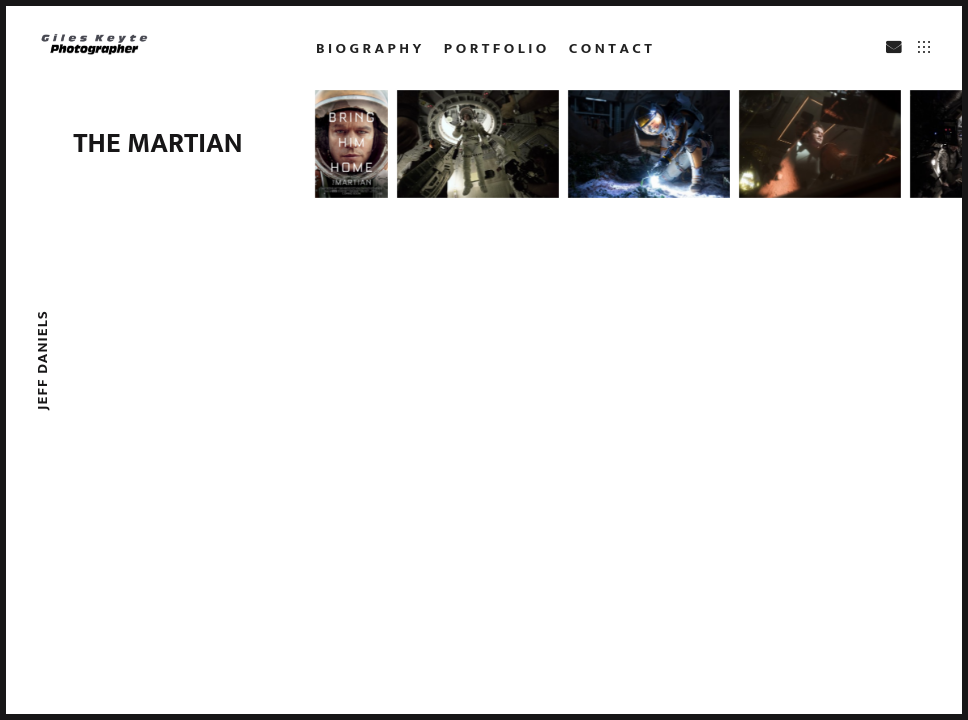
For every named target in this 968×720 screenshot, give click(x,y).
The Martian (157, 143)
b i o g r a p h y (368, 48)
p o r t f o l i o (495, 48)
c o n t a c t (610, 48)
